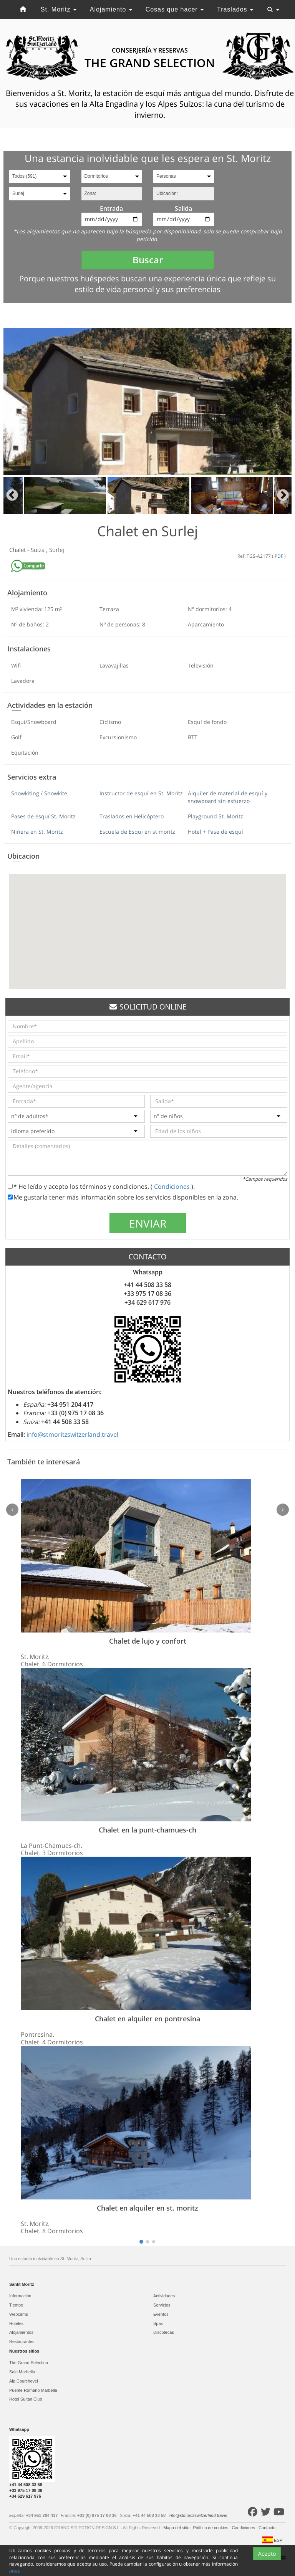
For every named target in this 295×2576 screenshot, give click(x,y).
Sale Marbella (22, 2371)
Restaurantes (21, 2341)
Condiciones (172, 1186)
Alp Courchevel (23, 2381)
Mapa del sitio (177, 2527)
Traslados (235, 9)
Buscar (148, 259)
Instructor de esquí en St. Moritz (141, 793)
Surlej (56, 550)
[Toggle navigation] (273, 9)
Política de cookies (211, 2527)
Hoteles (16, 2323)
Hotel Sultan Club (25, 2399)
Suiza (38, 550)
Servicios (162, 2305)
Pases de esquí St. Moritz (43, 816)
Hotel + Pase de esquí (215, 831)
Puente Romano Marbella (33, 2390)
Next (283, 495)
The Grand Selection (28, 2362)
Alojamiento (111, 9)
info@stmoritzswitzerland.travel (72, 1434)
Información (20, 2295)
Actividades (164, 2295)
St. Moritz (58, 9)
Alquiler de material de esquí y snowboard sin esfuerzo (227, 797)
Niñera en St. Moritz (37, 831)
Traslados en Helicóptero (131, 816)
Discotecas (163, 2332)
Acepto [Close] (267, 2565)
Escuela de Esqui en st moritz (137, 831)
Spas (158, 2323)
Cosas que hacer (175, 9)
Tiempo (16, 2305)
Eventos (161, 2314)
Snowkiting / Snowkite (39, 793)
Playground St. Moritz (215, 816)
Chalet (18, 550)
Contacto (268, 2527)
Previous (12, 495)
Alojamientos (21, 2332)
